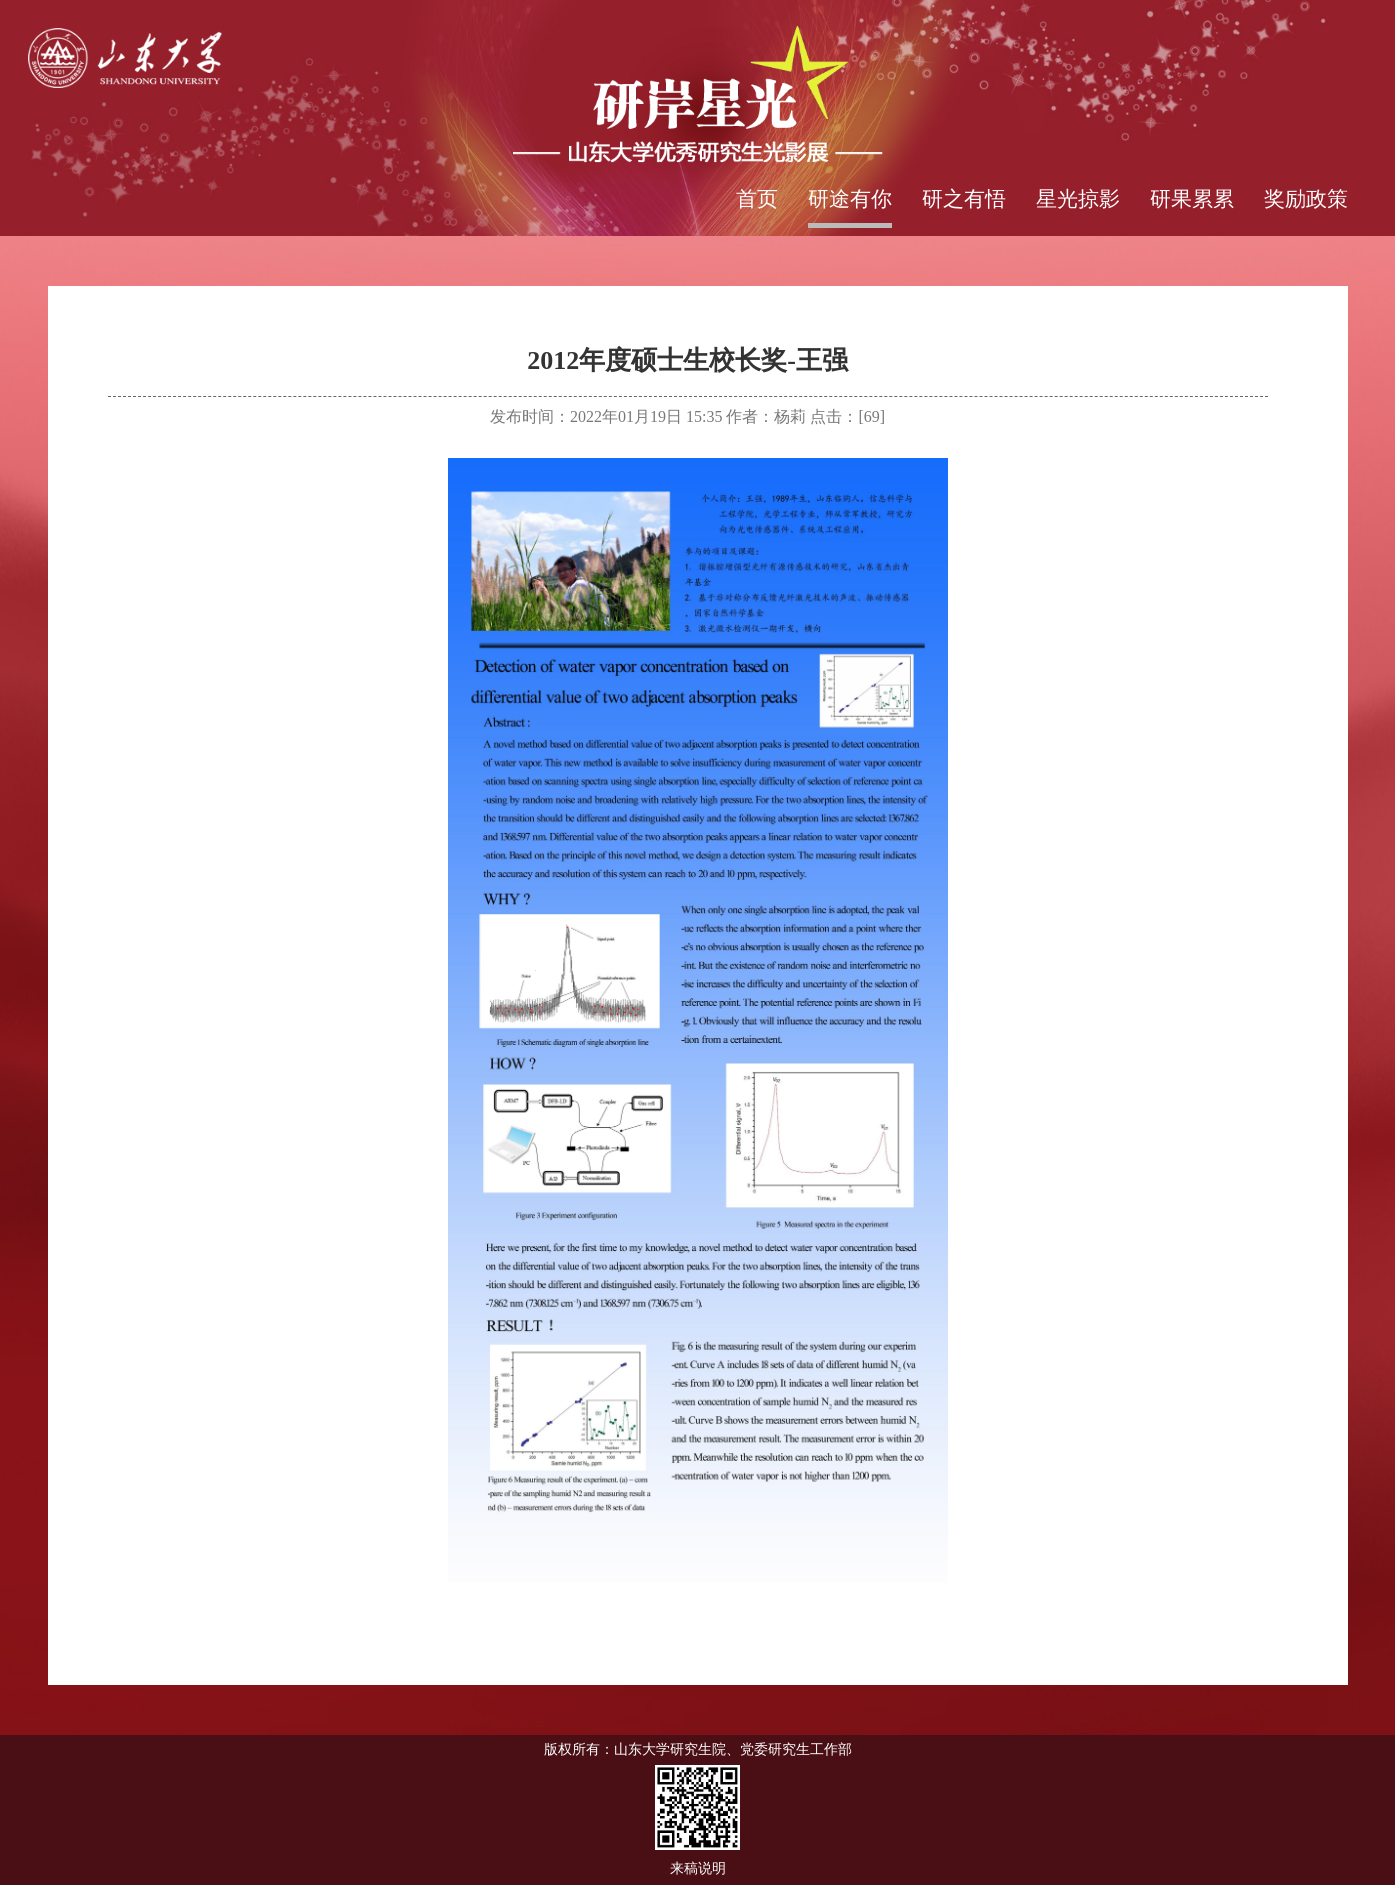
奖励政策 (1306, 199)
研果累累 (1192, 199)
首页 (757, 199)
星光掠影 (1078, 199)
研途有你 (850, 199)
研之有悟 (964, 199)
